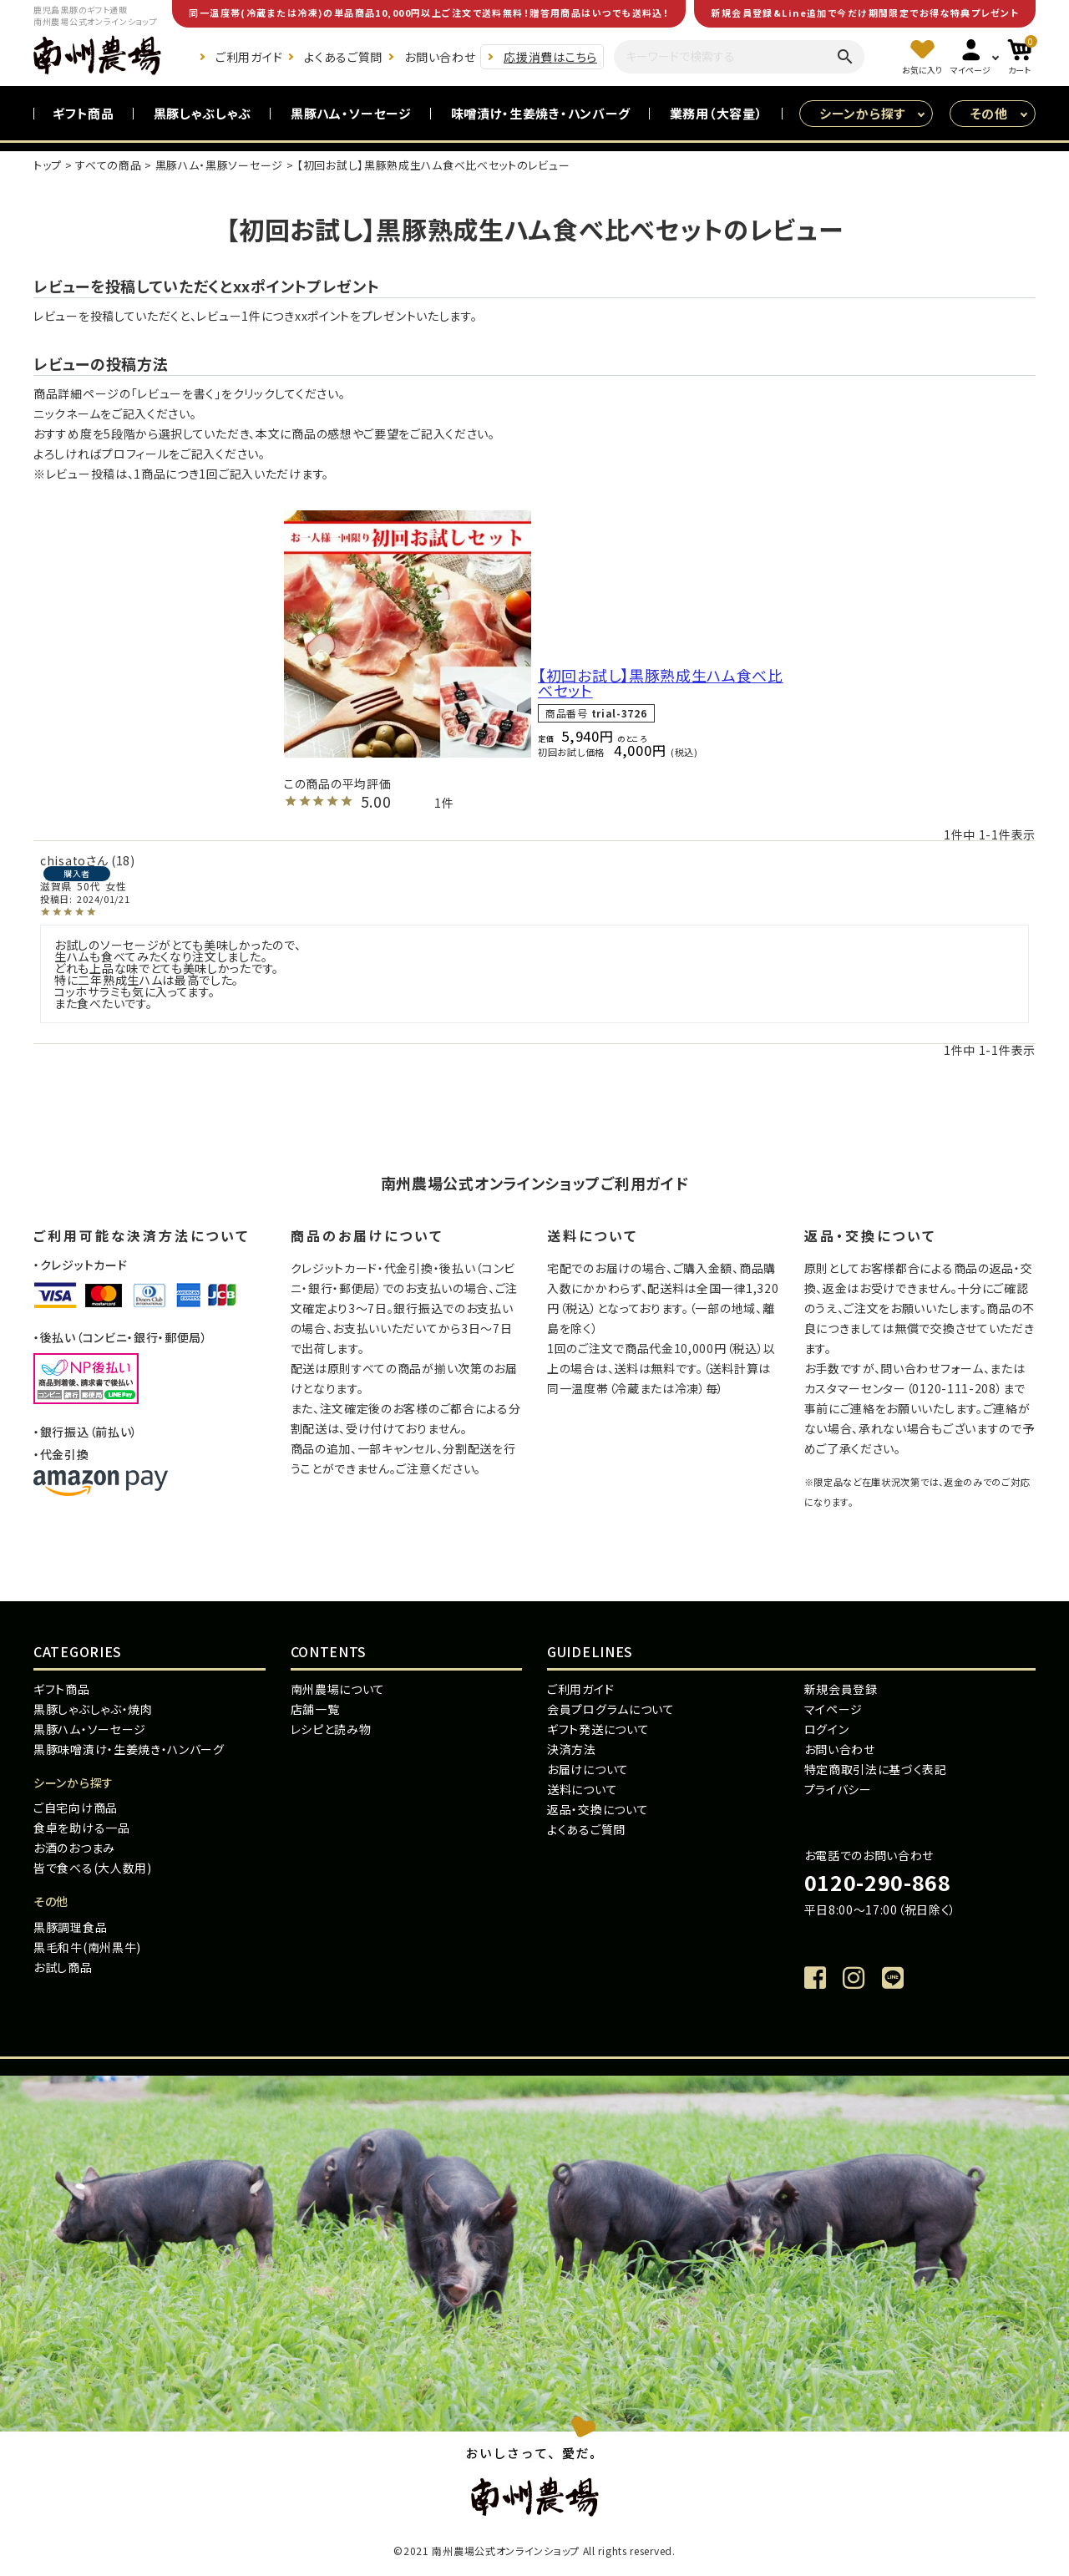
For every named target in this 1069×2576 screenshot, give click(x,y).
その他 (989, 113)
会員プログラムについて (611, 1709)
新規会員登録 (841, 1689)
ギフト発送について (598, 1729)
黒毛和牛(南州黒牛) (87, 1947)
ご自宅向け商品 (75, 1807)
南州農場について (338, 1689)
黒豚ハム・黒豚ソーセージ (219, 165)
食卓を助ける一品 (81, 1827)
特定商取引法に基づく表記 (875, 1769)
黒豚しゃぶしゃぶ (203, 113)
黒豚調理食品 (70, 1927)
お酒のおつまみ (74, 1847)
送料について (582, 1789)
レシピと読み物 (331, 1729)
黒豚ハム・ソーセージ (351, 113)
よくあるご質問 (343, 57)
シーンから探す (862, 113)
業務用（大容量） (716, 113)
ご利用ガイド (248, 57)
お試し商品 (63, 1967)
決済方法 (571, 1749)
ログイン (826, 1729)
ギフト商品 (83, 113)
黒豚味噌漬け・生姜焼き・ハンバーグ (129, 1749)
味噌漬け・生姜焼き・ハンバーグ (541, 113)
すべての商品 (108, 165)
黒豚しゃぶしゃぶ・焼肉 (93, 1709)
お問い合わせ (439, 57)
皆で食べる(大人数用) (92, 1867)
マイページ (834, 1709)
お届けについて (588, 1769)
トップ (47, 165)
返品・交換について (597, 1809)
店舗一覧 (315, 1709)
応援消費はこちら (550, 57)
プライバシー (838, 1789)
